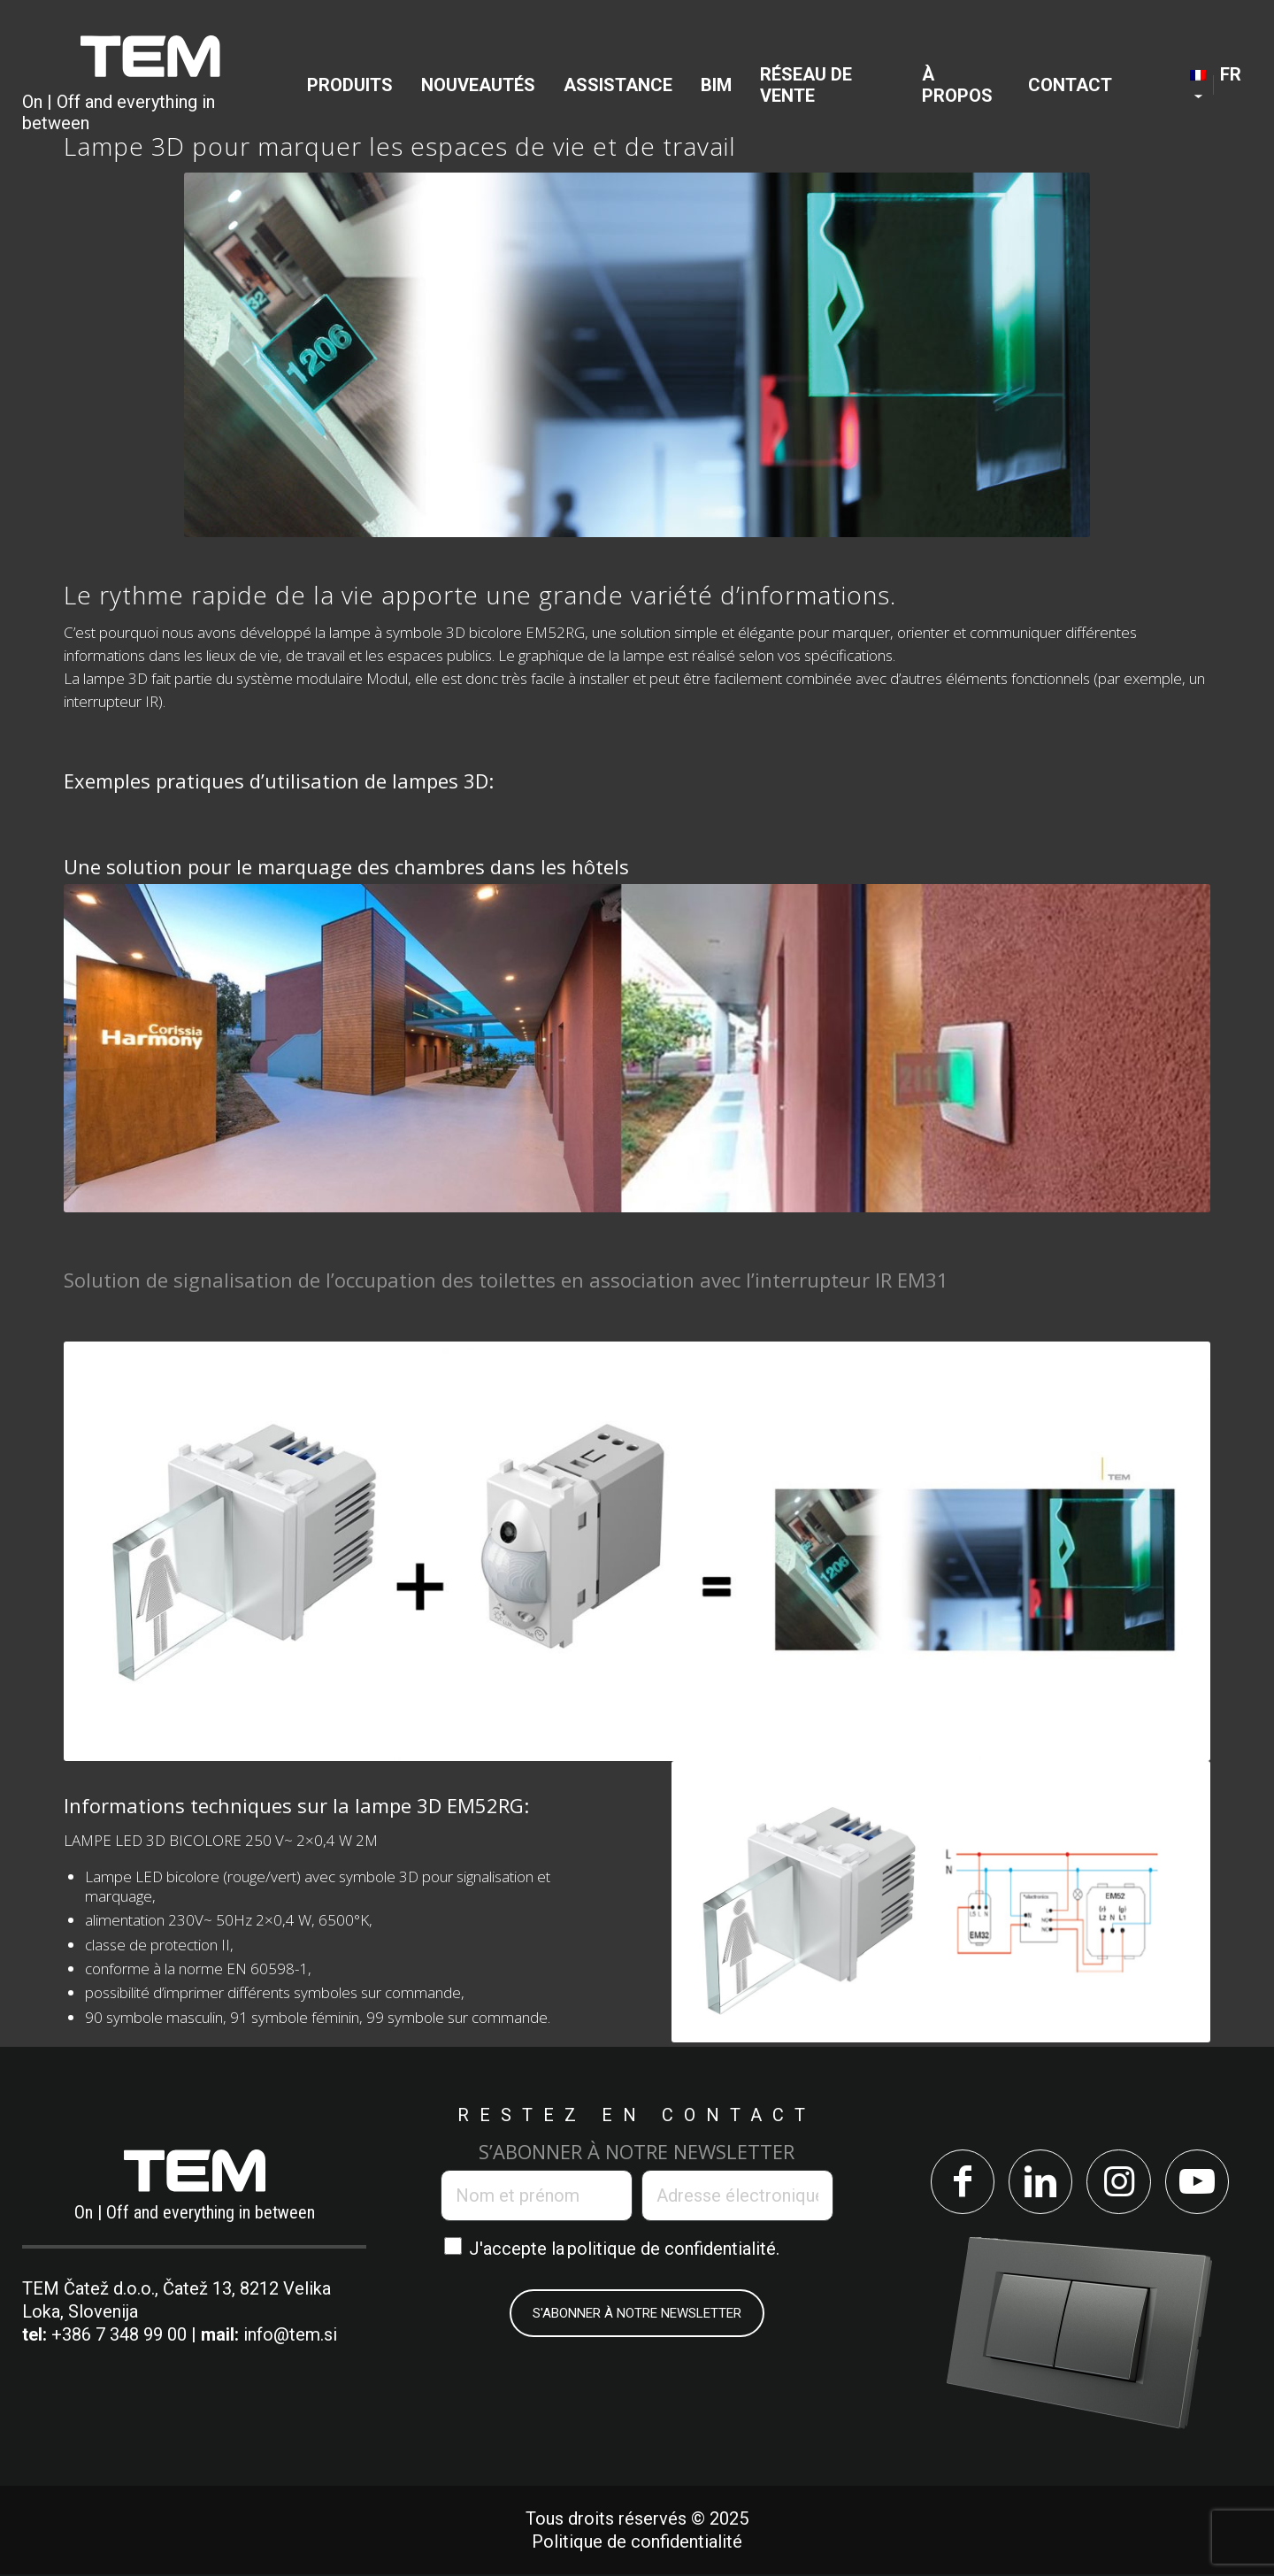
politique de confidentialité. (673, 2248)
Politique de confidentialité (637, 2543)
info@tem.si (290, 2334)
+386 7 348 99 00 (119, 2334)
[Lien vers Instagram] (1119, 2182)
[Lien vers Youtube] (1200, 2182)
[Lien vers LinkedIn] (1039, 2182)
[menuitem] (350, 85)
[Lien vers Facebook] (958, 2182)
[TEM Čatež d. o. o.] (150, 85)
